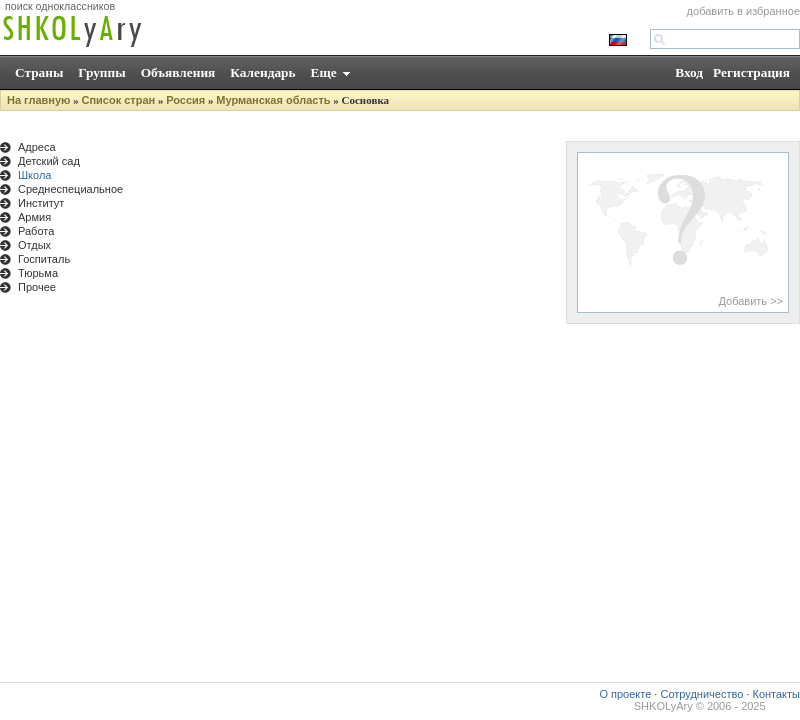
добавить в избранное (743, 11)
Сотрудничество (701, 694)
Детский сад (49, 161)
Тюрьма (38, 273)
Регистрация (751, 72)
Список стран (118, 100)
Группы (101, 72)
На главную (38, 100)
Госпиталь (44, 259)
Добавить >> (750, 301)
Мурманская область (273, 100)
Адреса (37, 147)
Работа (36, 231)
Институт (41, 203)
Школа (34, 175)
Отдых (34, 245)
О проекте (625, 694)
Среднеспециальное (70, 189)
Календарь (262, 72)
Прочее (37, 287)
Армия (34, 217)
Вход (689, 72)
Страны (39, 72)
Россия (185, 100)
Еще (324, 72)
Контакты (776, 694)
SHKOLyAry (663, 706)
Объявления (178, 72)
